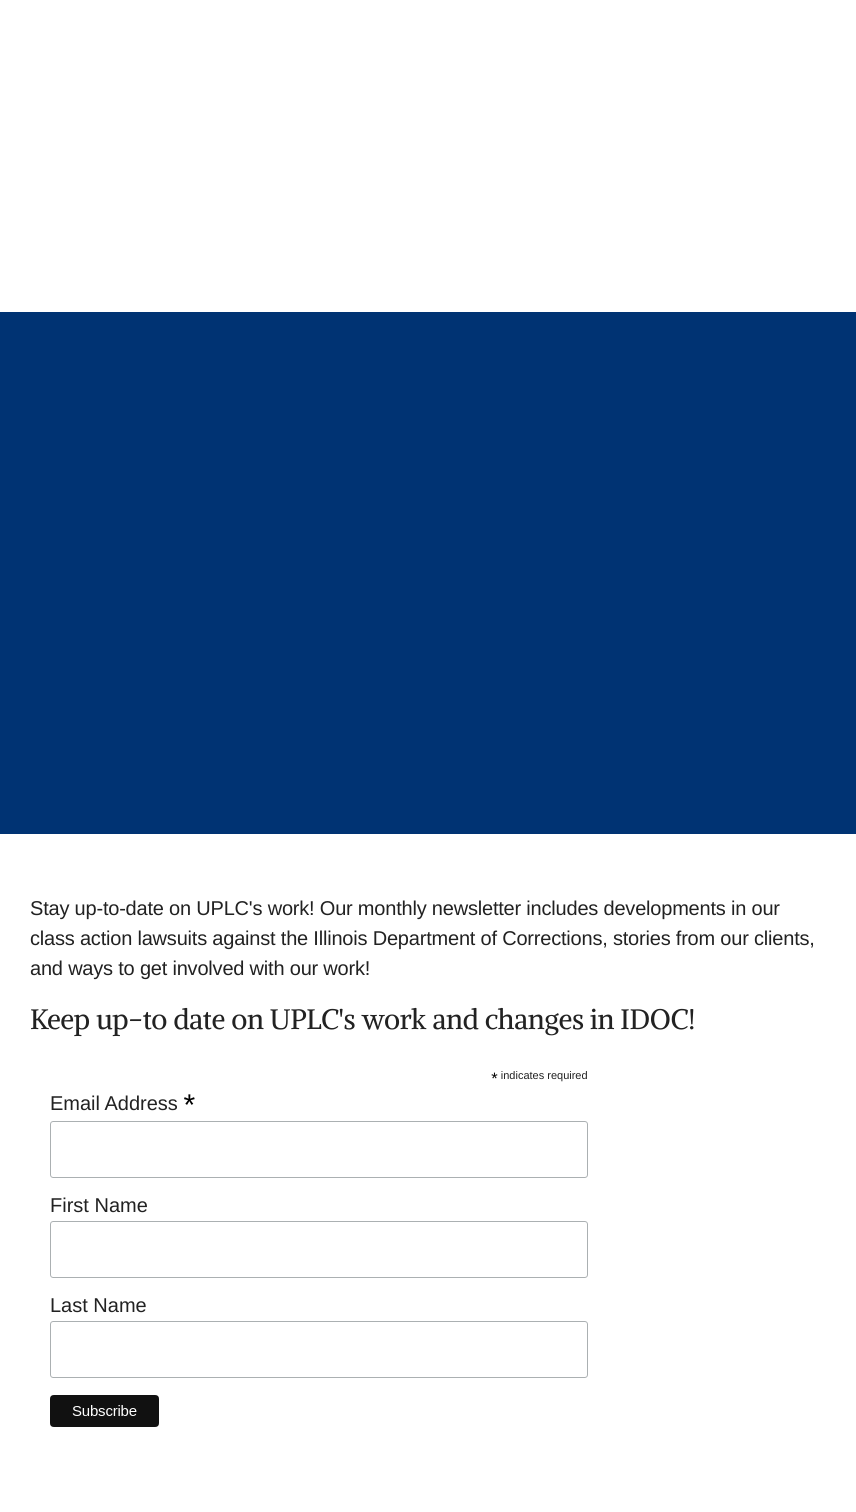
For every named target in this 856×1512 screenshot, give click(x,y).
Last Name (98, 1306)
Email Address (122, 1103)
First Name (101, 1206)
